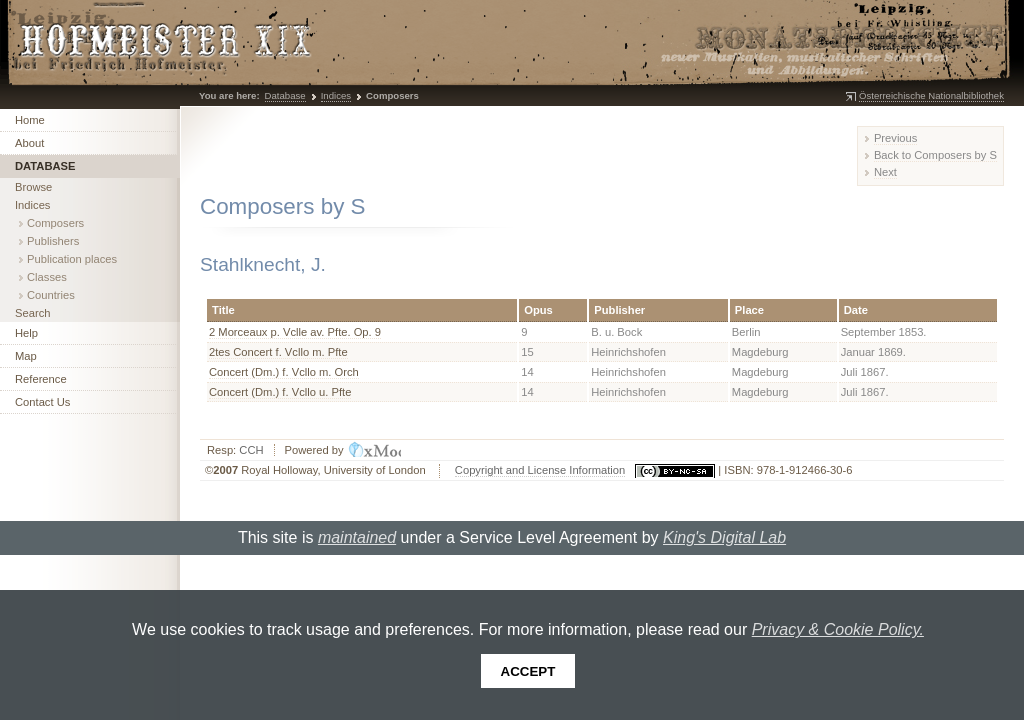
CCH (251, 450)
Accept (528, 671)
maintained (357, 537)
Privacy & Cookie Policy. (838, 629)
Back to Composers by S (935, 155)
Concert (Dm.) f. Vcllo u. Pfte (280, 392)
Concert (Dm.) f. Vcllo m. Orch (284, 372)
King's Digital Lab (724, 537)
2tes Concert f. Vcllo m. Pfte (278, 352)
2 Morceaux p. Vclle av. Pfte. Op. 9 (295, 332)
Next (885, 172)
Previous (896, 138)
